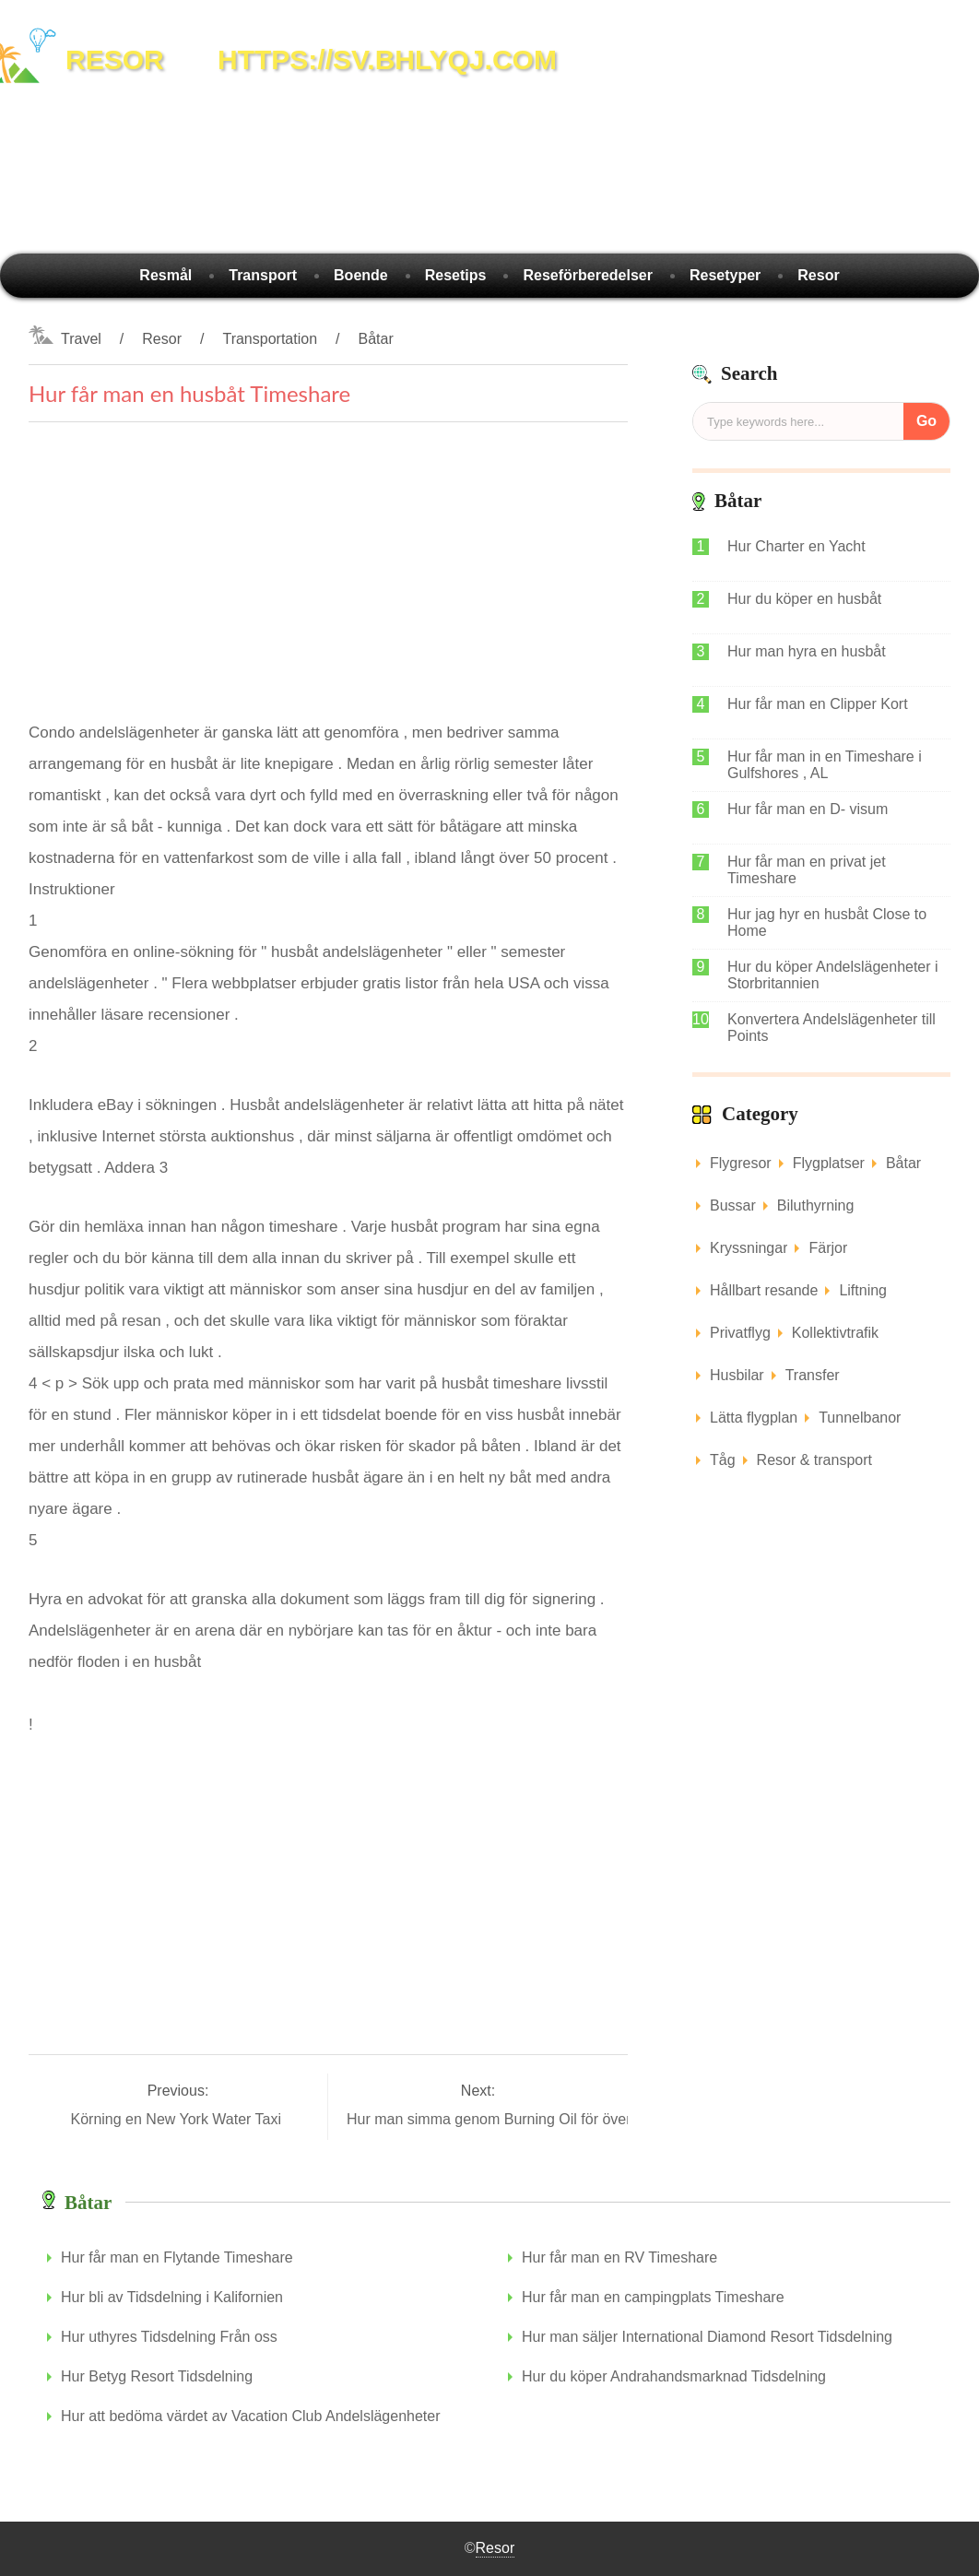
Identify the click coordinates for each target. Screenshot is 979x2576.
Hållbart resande (764, 1290)
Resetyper (725, 275)
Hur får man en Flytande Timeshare (177, 2257)
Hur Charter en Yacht (796, 546)
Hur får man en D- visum (807, 809)
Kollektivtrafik (835, 1333)
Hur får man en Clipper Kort (817, 704)
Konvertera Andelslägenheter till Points (831, 1027)
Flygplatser (829, 1163)
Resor (818, 275)
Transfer (812, 1375)
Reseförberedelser (588, 275)
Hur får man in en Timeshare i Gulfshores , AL (824, 765)
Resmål (165, 275)
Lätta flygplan (753, 1417)
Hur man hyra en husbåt (806, 651)
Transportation (269, 339)
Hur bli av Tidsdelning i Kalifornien (172, 2297)
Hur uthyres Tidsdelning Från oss (169, 2337)
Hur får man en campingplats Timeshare (653, 2297)
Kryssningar (748, 1248)
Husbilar (737, 1375)
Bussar (733, 1205)
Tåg (723, 1460)
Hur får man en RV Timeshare (619, 2257)
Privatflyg (740, 1333)
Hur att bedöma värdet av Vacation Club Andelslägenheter (251, 2416)
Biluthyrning (816, 1205)
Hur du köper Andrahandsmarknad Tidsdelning (674, 2376)
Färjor (827, 1248)
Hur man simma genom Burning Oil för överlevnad (512, 2119)
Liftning (863, 1290)
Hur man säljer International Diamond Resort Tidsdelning (707, 2337)
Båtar (375, 339)
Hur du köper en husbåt (804, 599)
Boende (361, 275)
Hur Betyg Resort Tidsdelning (157, 2376)
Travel (81, 339)
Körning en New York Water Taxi (177, 2119)
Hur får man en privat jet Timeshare (806, 870)
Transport (263, 275)
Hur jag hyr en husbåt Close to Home (826, 922)
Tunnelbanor (860, 1417)
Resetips (456, 275)
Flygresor (741, 1163)
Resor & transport (814, 1460)
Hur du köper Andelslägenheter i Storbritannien (832, 975)
